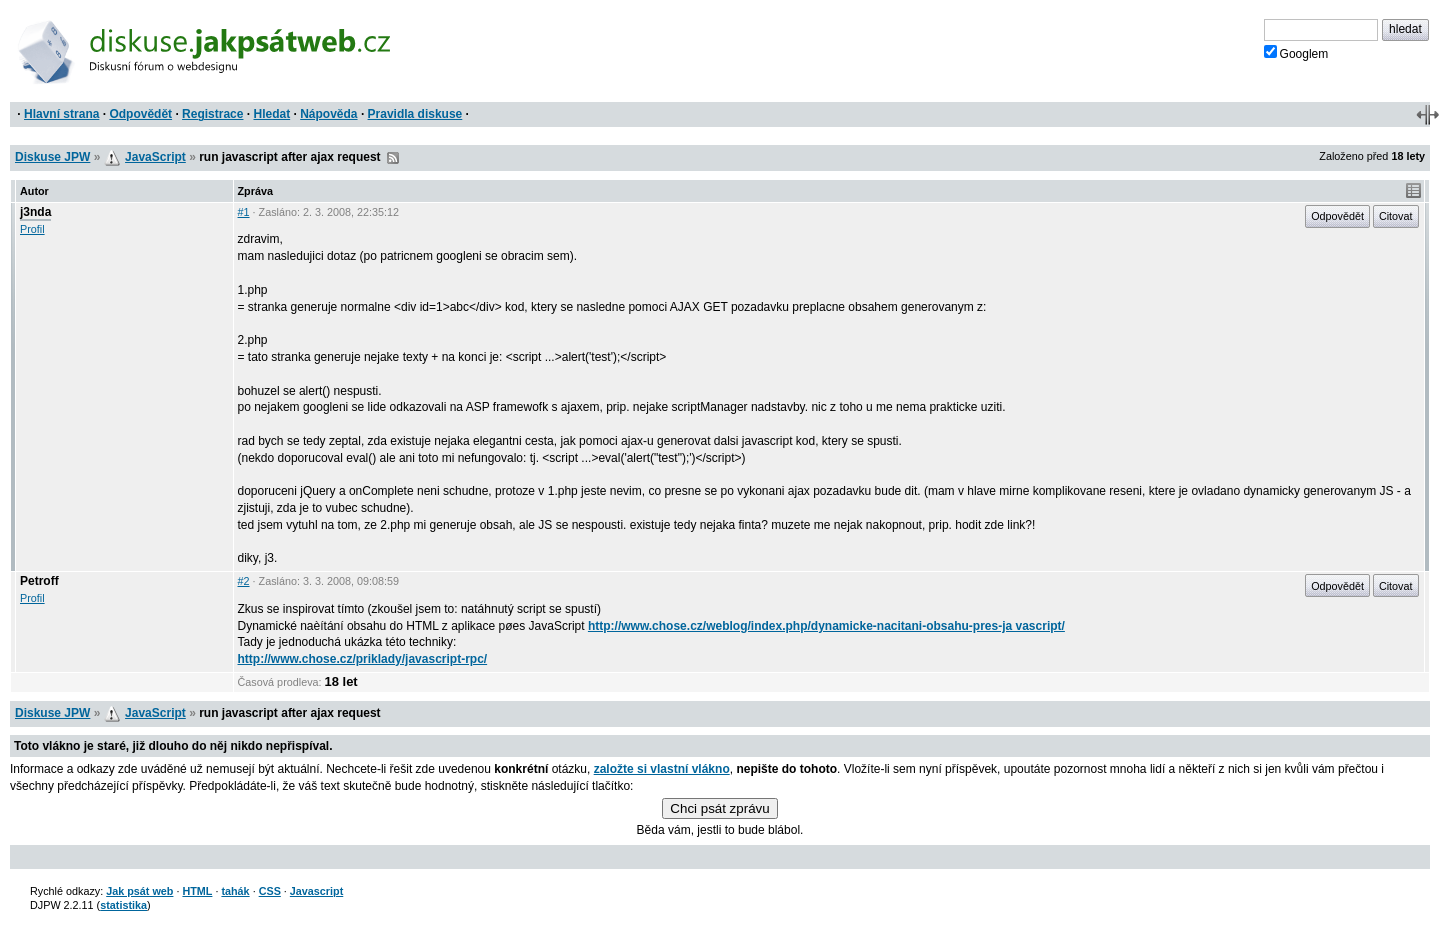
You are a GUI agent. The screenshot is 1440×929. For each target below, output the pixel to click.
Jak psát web (139, 891)
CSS (270, 891)
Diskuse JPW (52, 157)
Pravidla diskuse (415, 114)
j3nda (35, 212)
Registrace (212, 114)
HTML (197, 891)
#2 (244, 581)
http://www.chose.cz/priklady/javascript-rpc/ (363, 659)
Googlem (1296, 53)
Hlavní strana (61, 114)
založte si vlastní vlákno (662, 769)
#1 (244, 212)
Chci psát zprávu (719, 808)
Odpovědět (140, 114)
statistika (123, 905)
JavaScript (155, 157)
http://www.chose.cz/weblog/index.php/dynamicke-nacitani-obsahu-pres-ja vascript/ (826, 626)
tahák (235, 891)
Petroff (39, 581)
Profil (32, 229)
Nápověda (328, 114)
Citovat (1396, 216)
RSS (393, 158)
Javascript (316, 891)
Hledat (271, 114)
